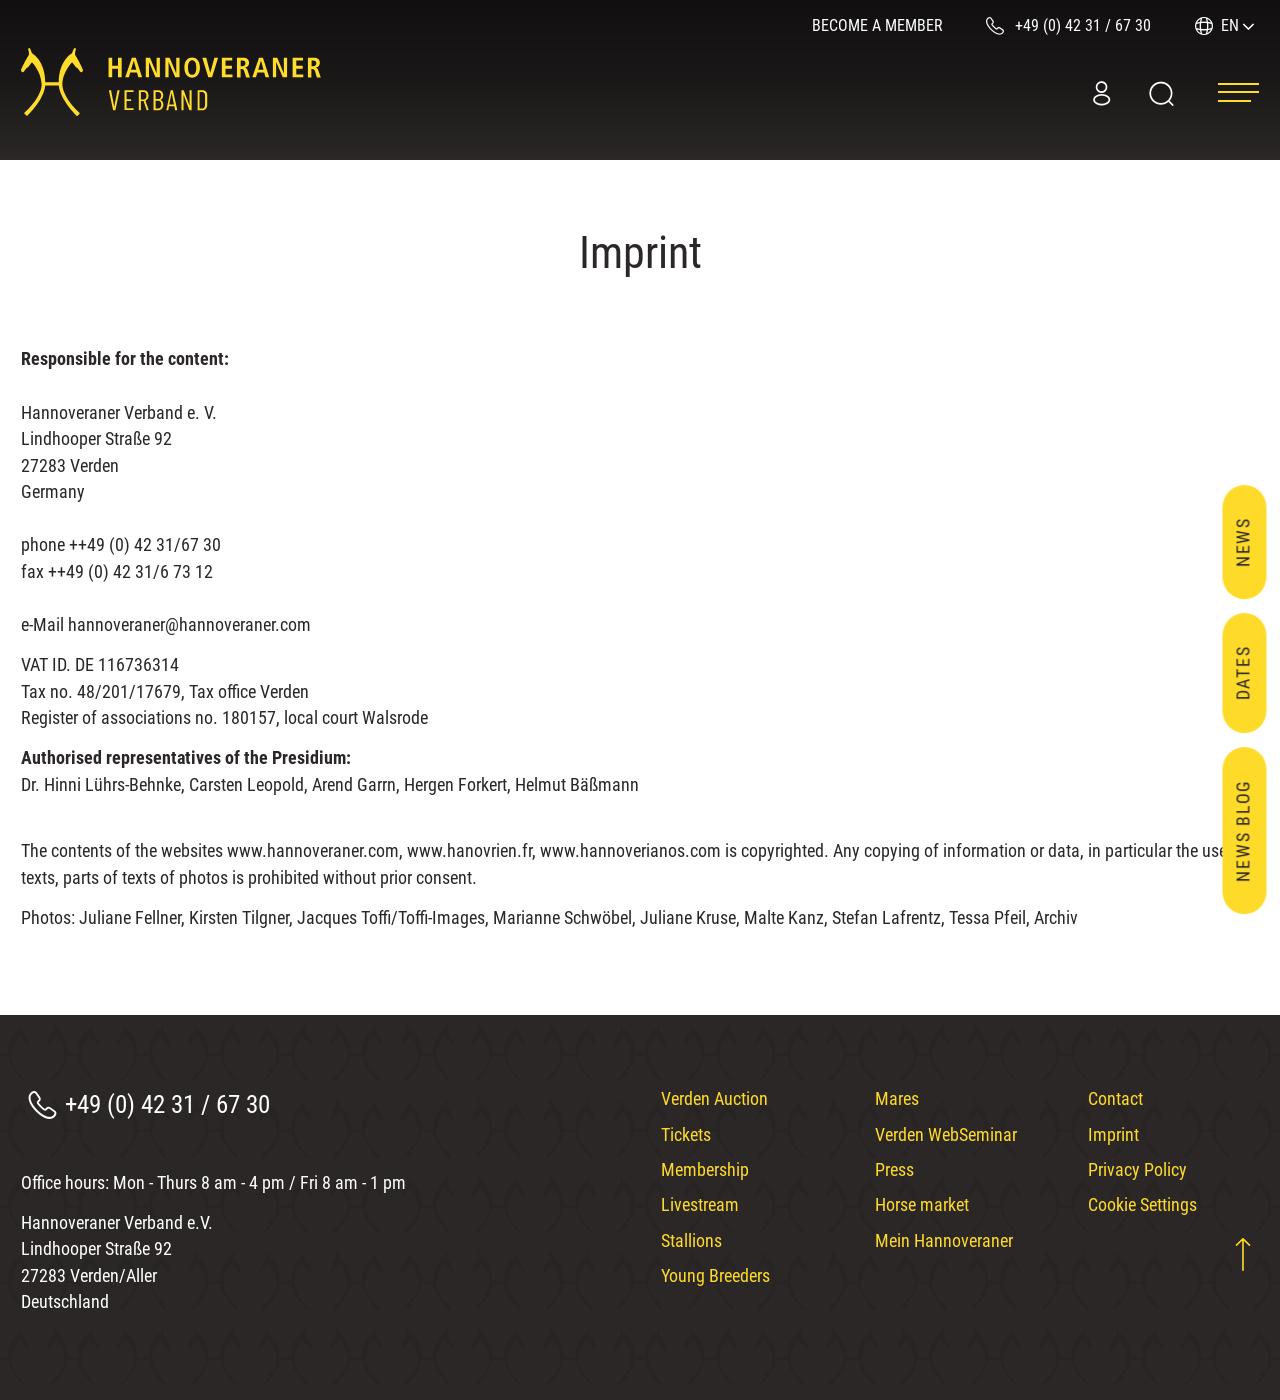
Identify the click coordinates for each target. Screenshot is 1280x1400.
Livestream (700, 1205)
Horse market (922, 1205)
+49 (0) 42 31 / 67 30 (167, 1104)
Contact (1115, 1099)
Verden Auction (714, 1099)
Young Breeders (715, 1276)
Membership (705, 1170)
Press (894, 1170)
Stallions (691, 1241)
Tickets (686, 1135)
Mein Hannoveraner (944, 1241)
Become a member (877, 25)
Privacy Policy (1137, 1170)
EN (1230, 25)
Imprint (1113, 1135)
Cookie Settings (1142, 1205)
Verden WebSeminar (946, 1135)
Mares (897, 1099)
